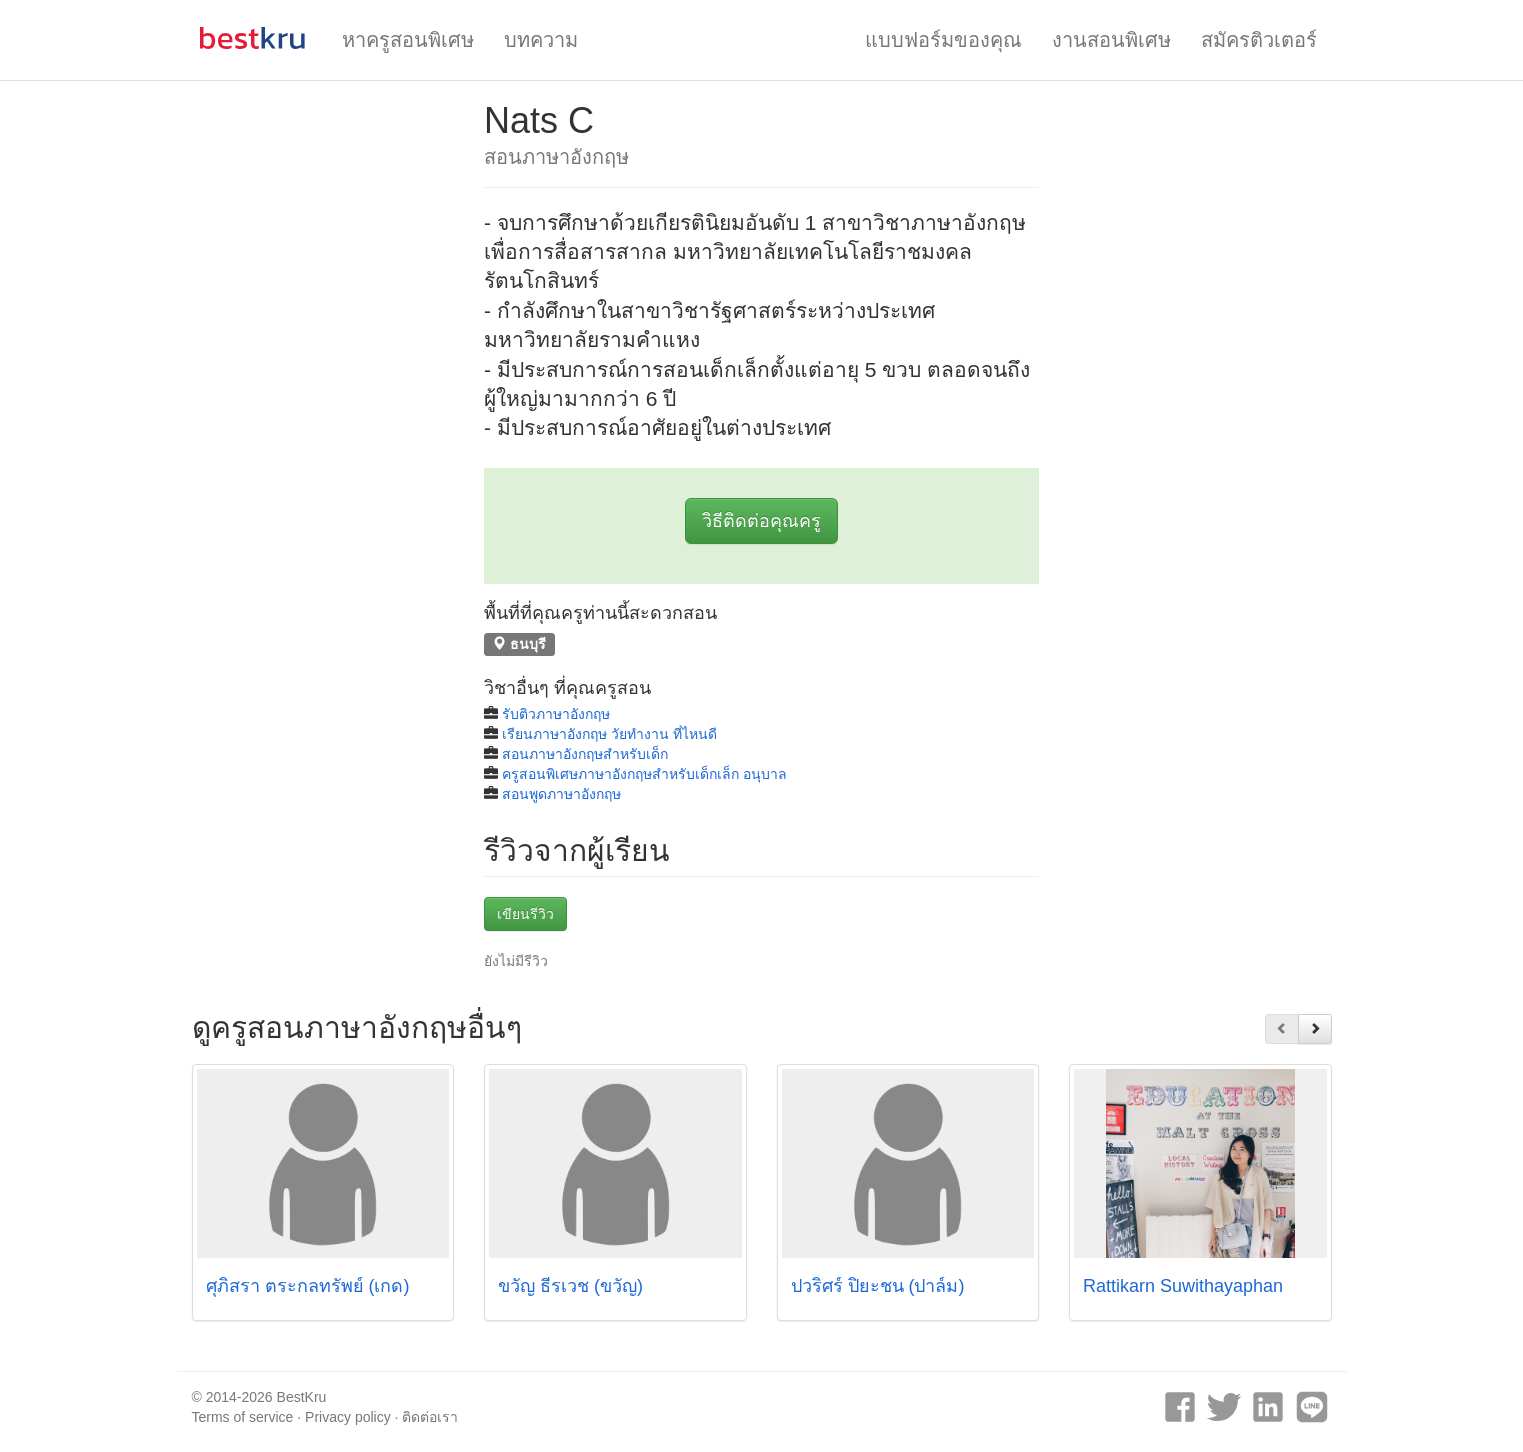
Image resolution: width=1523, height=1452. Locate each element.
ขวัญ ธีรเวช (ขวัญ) (570, 1286)
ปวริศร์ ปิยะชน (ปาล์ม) (878, 1286)
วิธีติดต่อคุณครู (761, 521)
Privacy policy (348, 1417)
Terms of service (243, 1417)
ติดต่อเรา (430, 1417)
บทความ (541, 40)
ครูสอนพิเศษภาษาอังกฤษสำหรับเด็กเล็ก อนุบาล (644, 774)
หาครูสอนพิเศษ (408, 40)
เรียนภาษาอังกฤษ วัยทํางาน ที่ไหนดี (609, 734)
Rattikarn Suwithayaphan (1183, 1286)
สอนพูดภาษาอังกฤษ (561, 794)
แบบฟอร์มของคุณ (943, 40)
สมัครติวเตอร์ (1259, 40)
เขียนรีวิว (525, 914)
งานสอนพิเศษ (1111, 40)
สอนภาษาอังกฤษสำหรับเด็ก (585, 754)
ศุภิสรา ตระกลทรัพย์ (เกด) (308, 1286)
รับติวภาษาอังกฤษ (556, 714)
